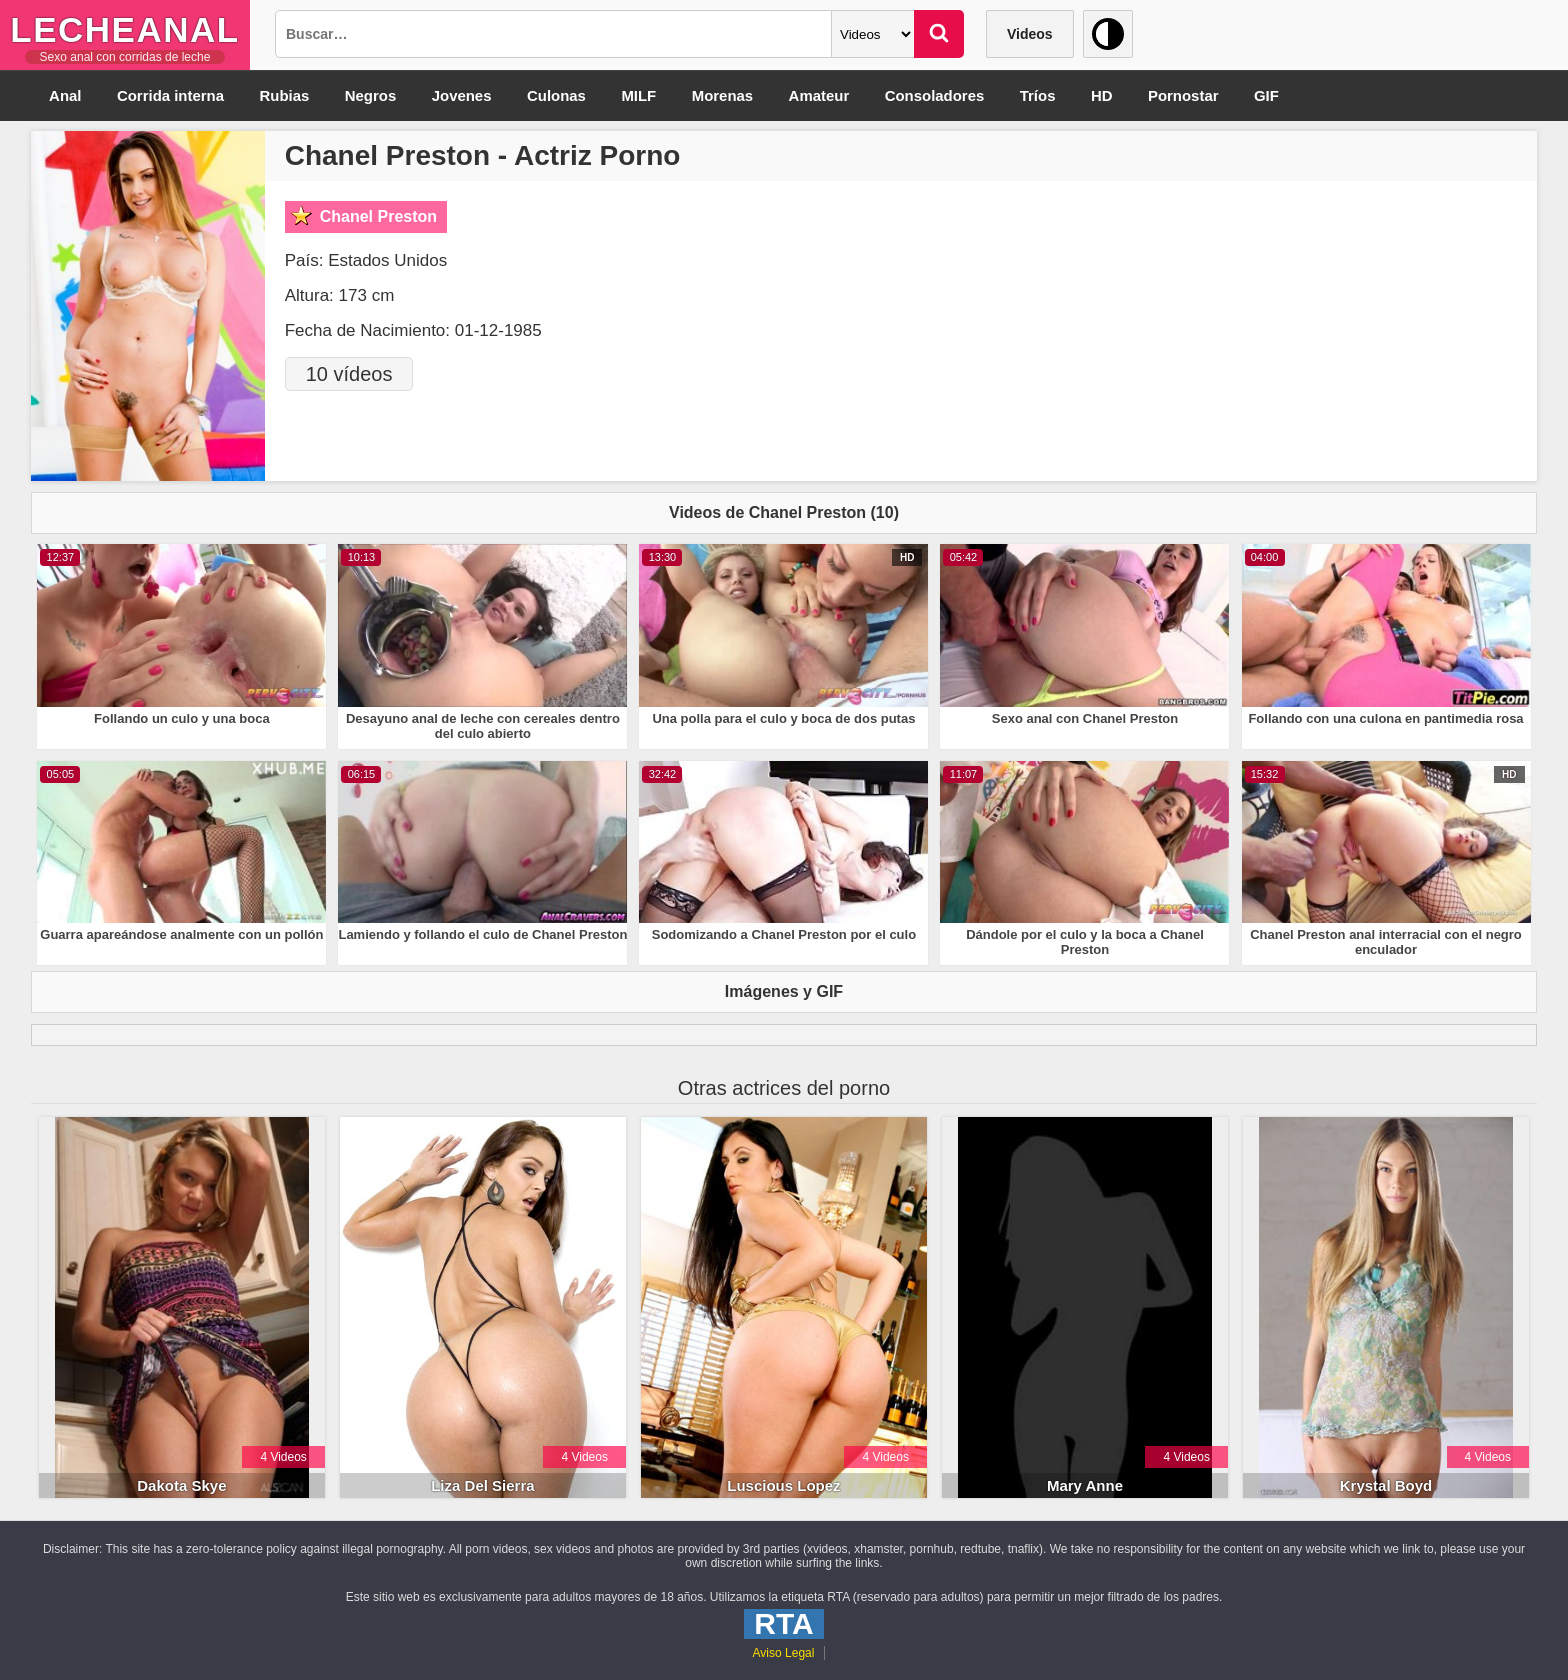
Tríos (1046, 95)
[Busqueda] (553, 34)
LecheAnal (124, 29)
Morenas (728, 95)
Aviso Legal (784, 1653)
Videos (1030, 34)
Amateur (825, 95)
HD (1111, 95)
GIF (1276, 95)
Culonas (560, 95)
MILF (643, 95)
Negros (373, 95)
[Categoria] (873, 34)
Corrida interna (172, 95)
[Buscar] (939, 34)
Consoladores (942, 95)
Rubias (286, 95)
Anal (65, 95)
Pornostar (1192, 95)
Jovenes (465, 95)
